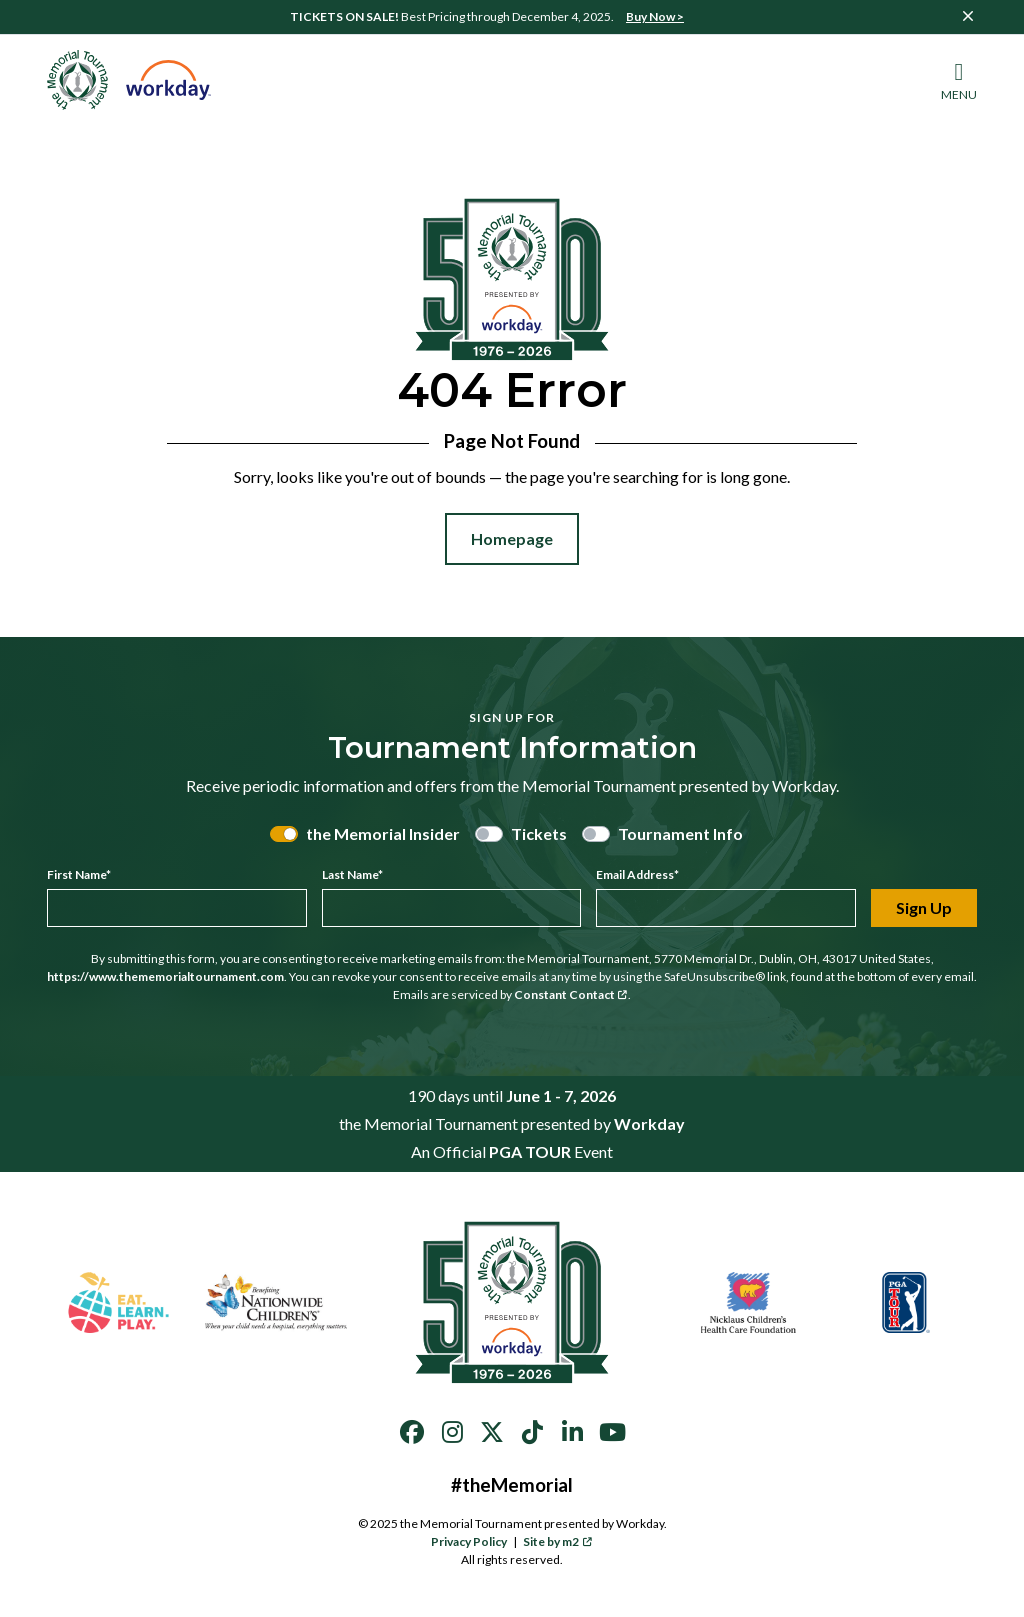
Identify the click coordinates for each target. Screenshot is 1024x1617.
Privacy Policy (469, 1541)
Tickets (539, 833)
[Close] (968, 16)
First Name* (79, 874)
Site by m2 (557, 1541)
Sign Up (924, 907)
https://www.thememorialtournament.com (165, 976)
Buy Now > (655, 16)
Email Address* (637, 874)
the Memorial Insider (383, 833)
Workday (649, 1123)
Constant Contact (571, 994)
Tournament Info (680, 833)
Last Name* (352, 874)
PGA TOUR (530, 1151)
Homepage (512, 538)
